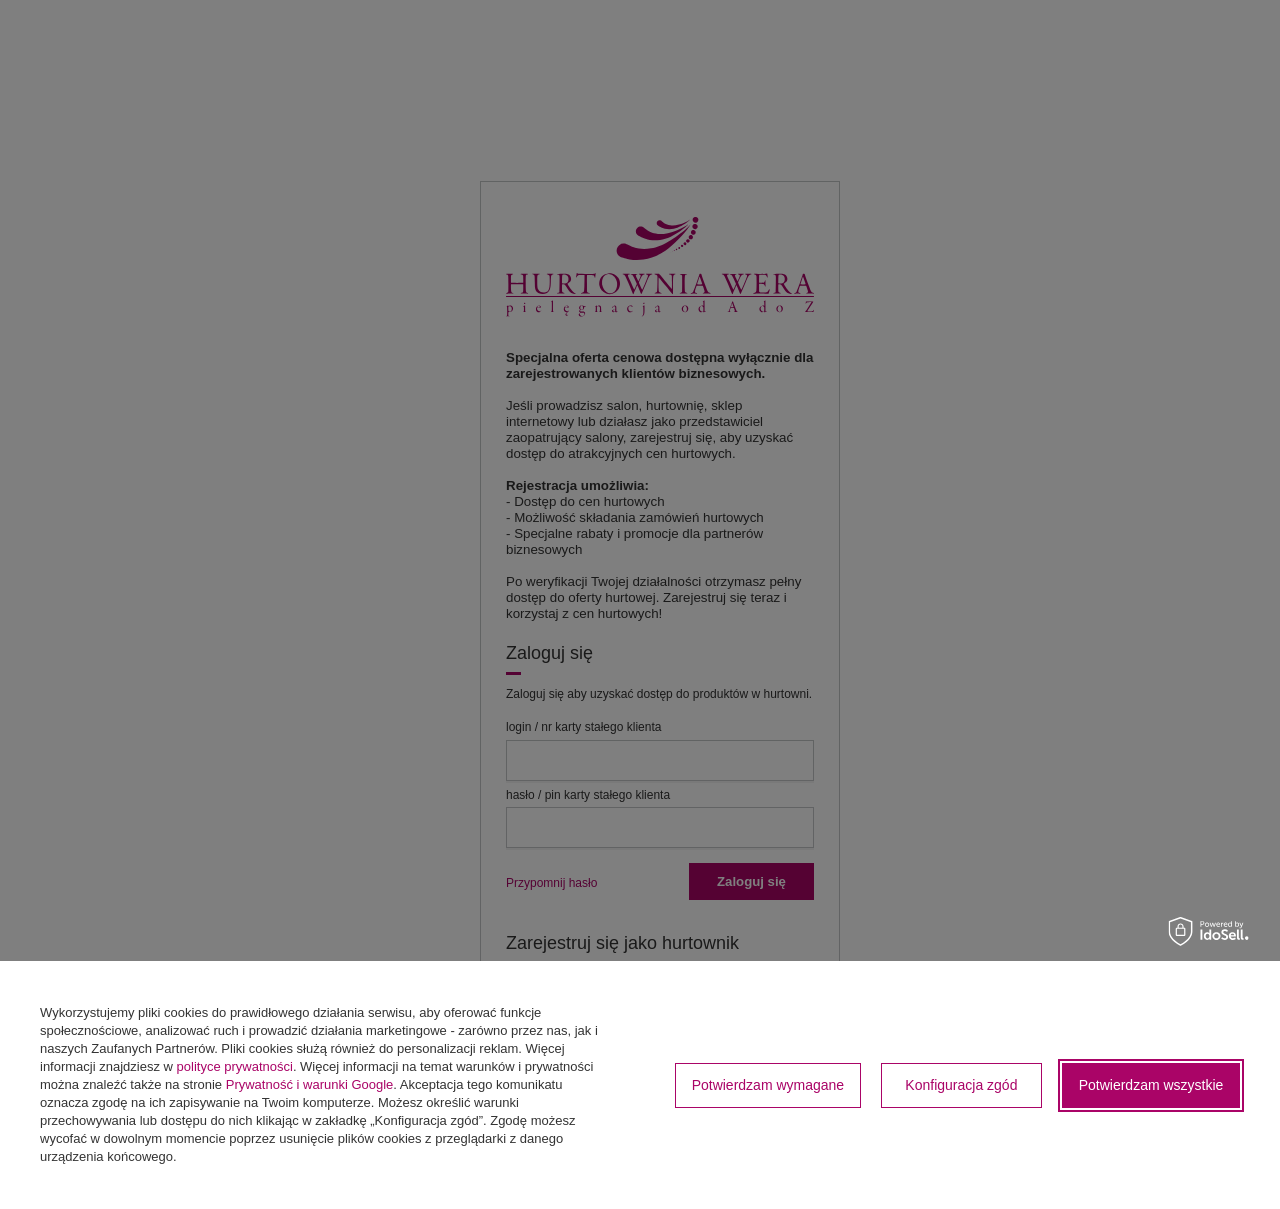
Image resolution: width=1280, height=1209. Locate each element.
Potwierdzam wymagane (768, 1085)
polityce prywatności (235, 1066)
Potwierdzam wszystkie (1151, 1085)
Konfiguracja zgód (961, 1085)
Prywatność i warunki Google (310, 1084)
